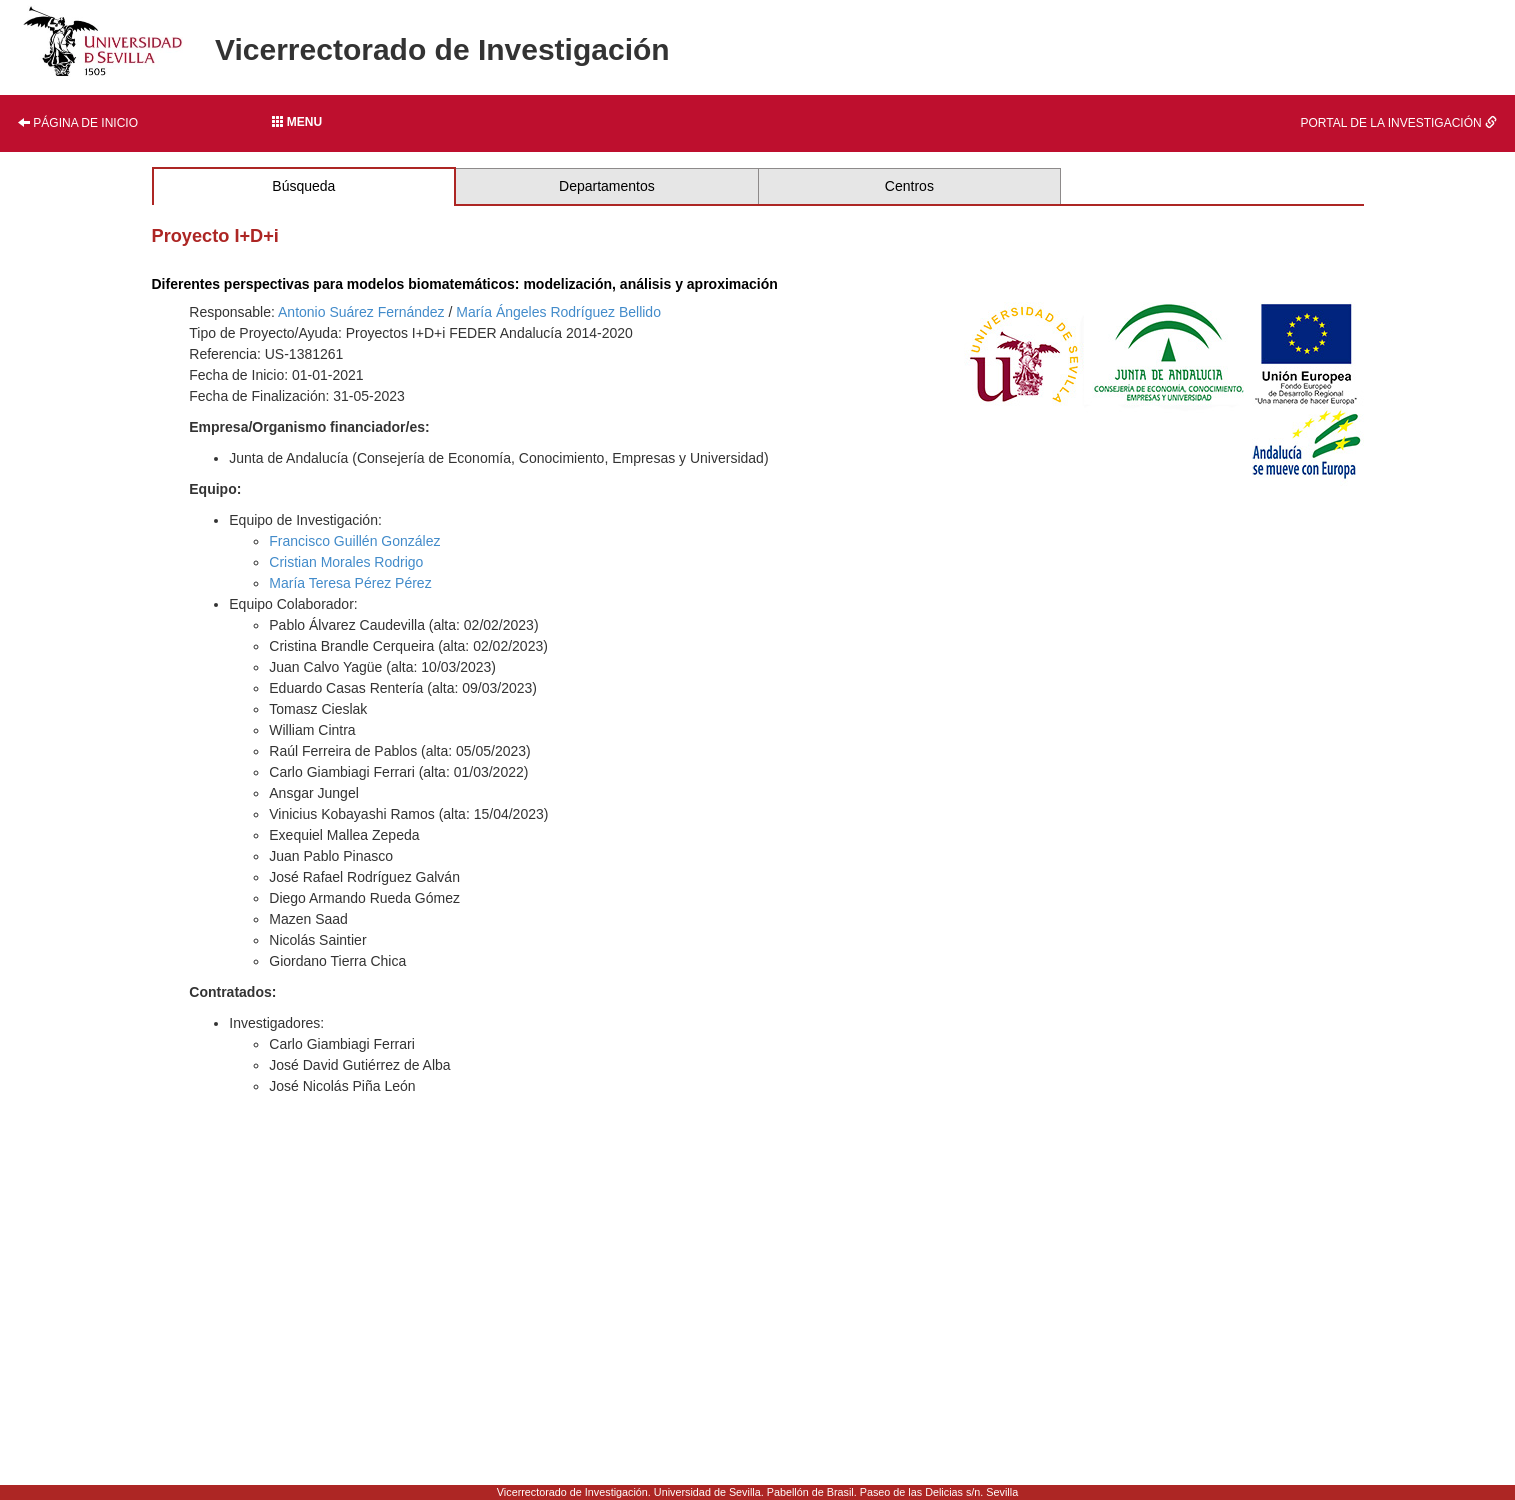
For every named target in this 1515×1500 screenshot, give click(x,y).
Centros (909, 186)
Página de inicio (78, 123)
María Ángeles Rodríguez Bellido (558, 312)
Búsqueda (303, 186)
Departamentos (607, 186)
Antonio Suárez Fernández (361, 312)
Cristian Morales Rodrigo (346, 562)
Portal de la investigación (1399, 123)
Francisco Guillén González (354, 541)
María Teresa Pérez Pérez (350, 583)
